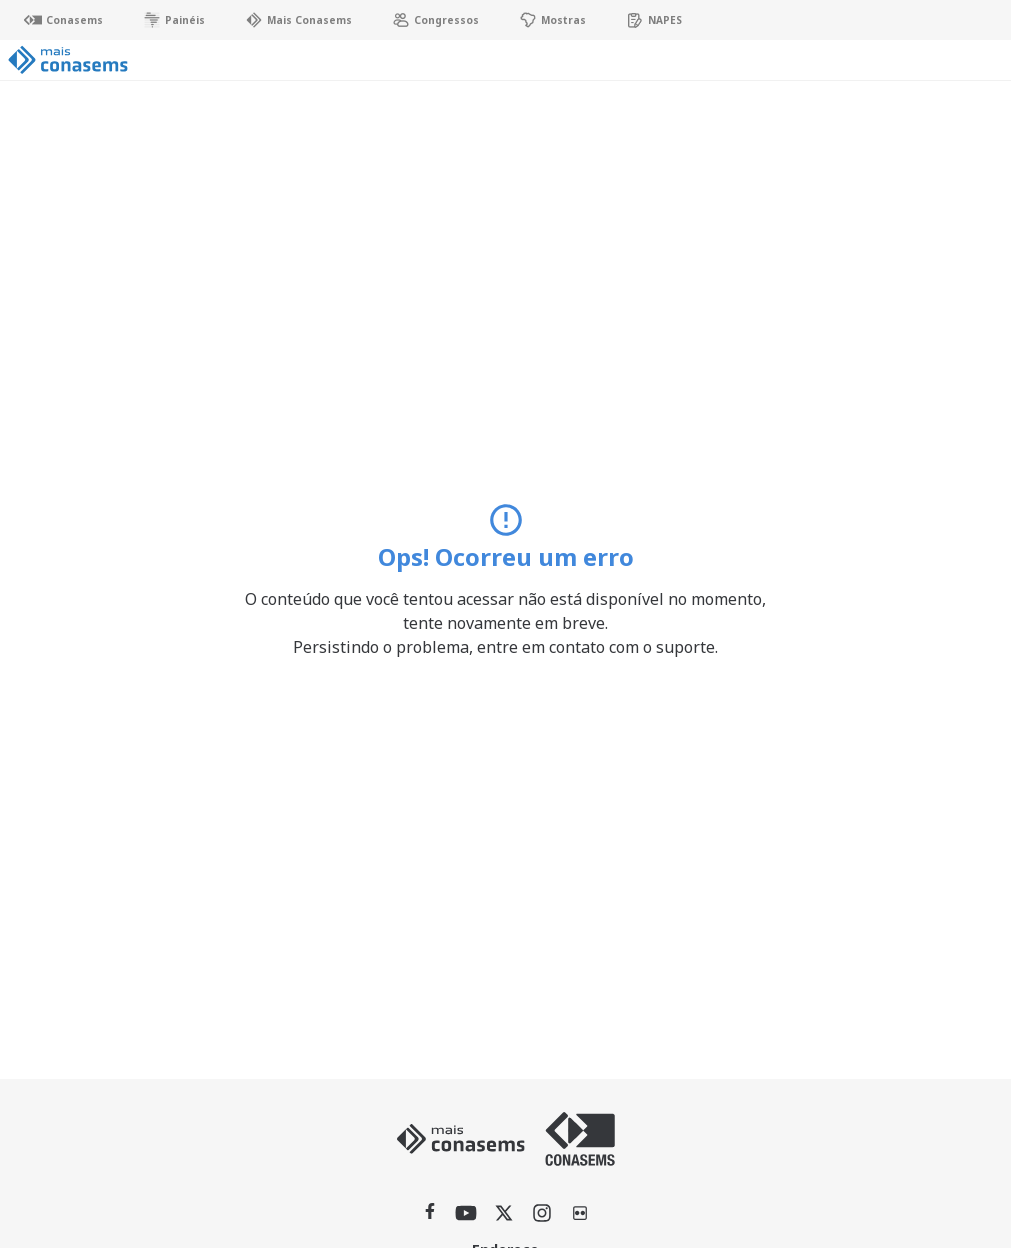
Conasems (63, 20)
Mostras (552, 20)
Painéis (174, 20)
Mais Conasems (298, 20)
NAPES (654, 20)
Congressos (435, 20)
